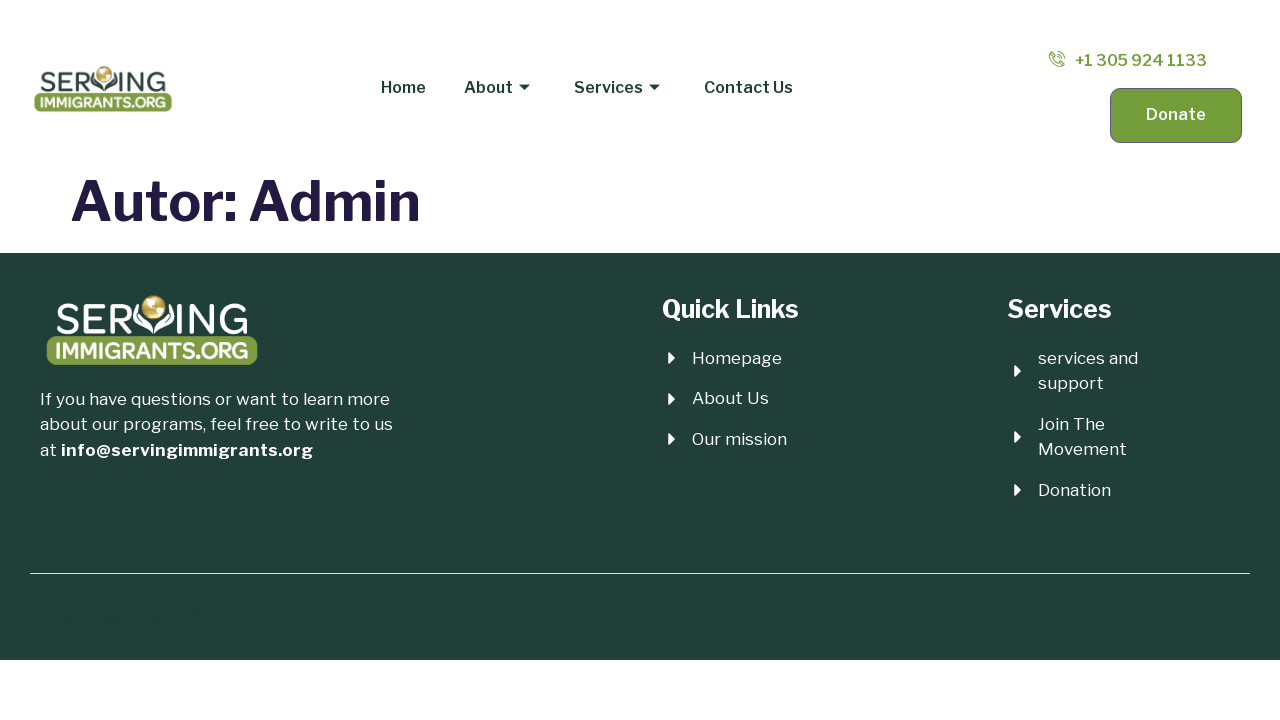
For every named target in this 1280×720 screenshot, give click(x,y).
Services (616, 87)
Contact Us (745, 86)
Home (406, 86)
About (498, 87)
